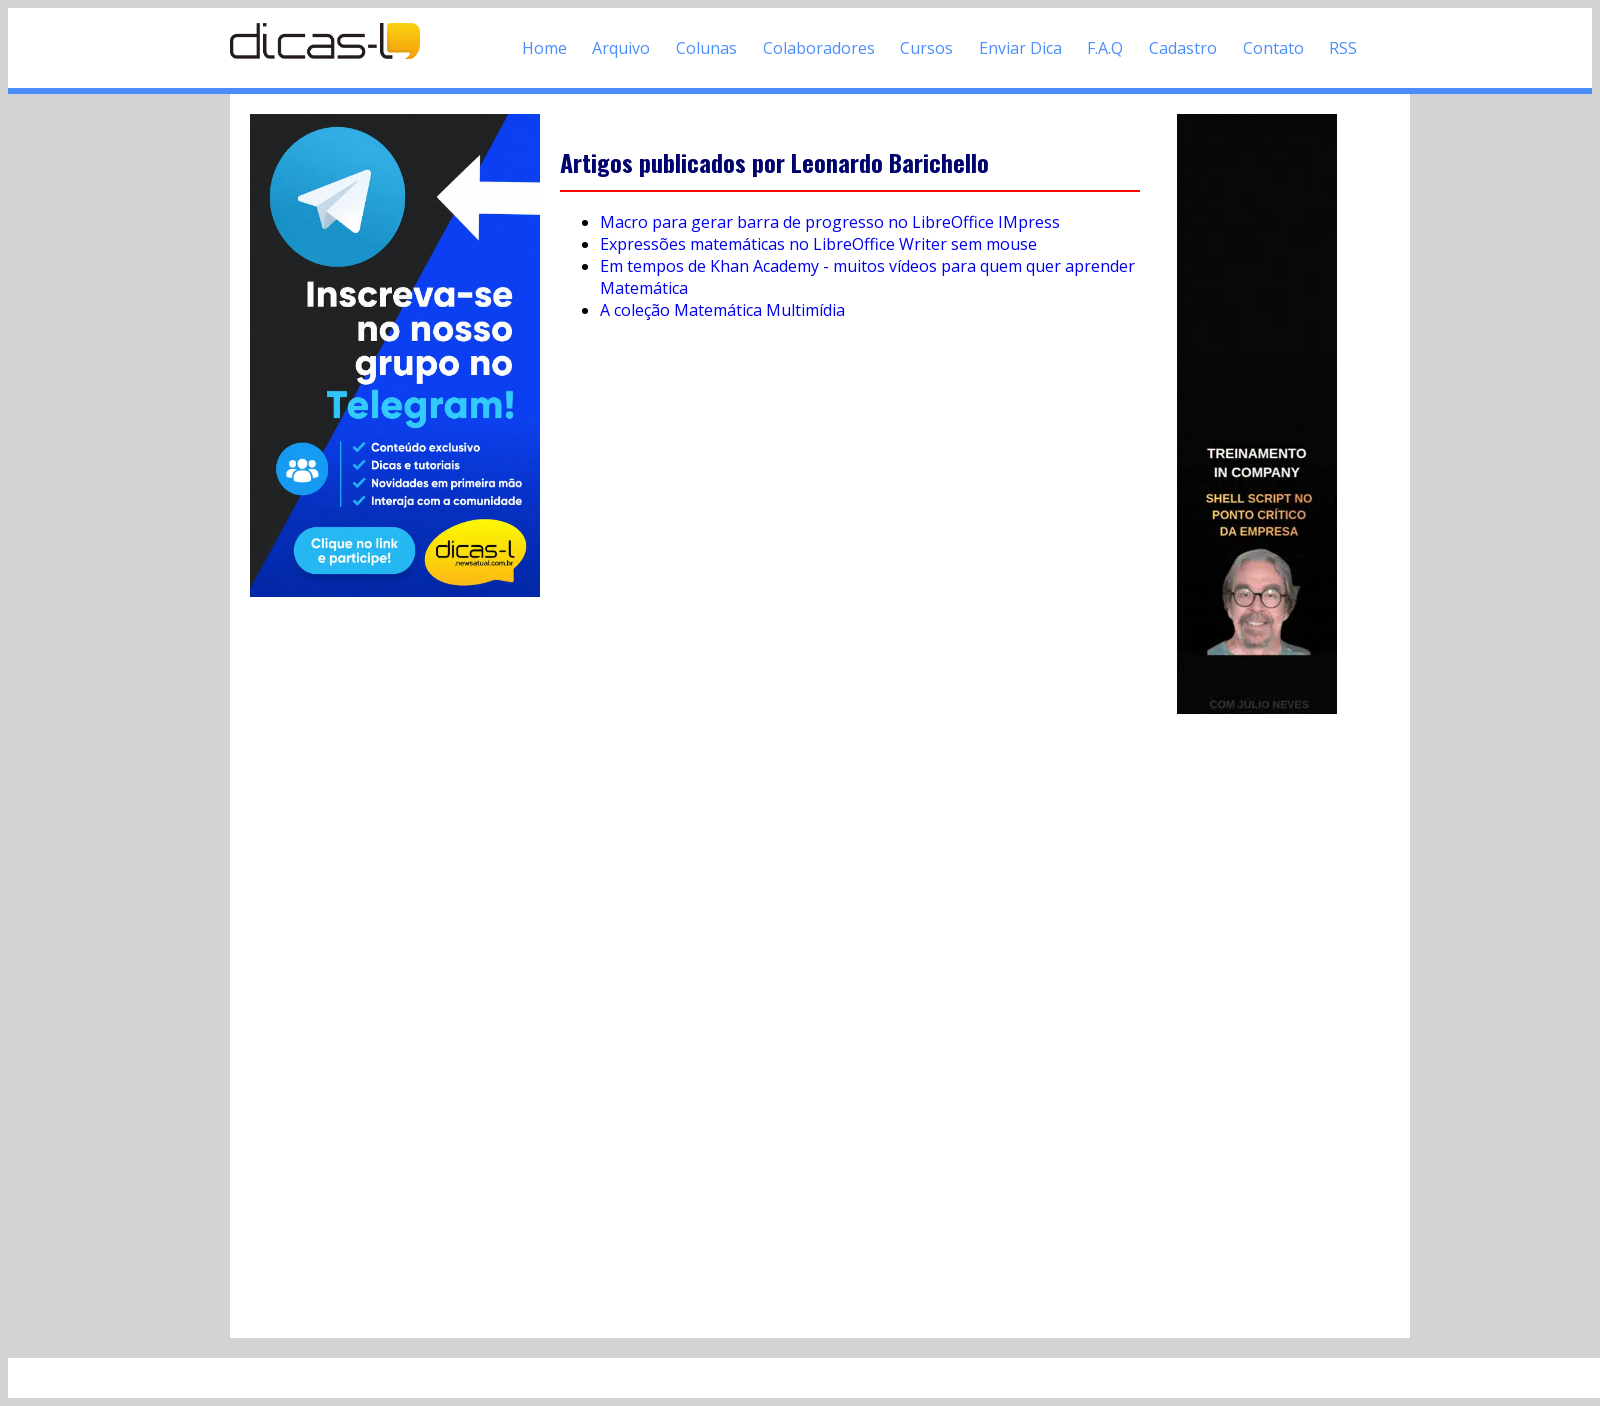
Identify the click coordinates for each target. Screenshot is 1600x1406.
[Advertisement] (1256, 1018)
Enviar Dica (1020, 48)
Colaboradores (819, 48)
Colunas (706, 48)
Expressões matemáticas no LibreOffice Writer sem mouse (818, 244)
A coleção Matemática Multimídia (722, 310)
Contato (1273, 48)
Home (544, 48)
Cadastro (1183, 48)
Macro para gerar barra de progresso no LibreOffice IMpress (830, 222)
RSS (1343, 48)
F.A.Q (1105, 48)
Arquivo (621, 48)
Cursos (926, 48)
